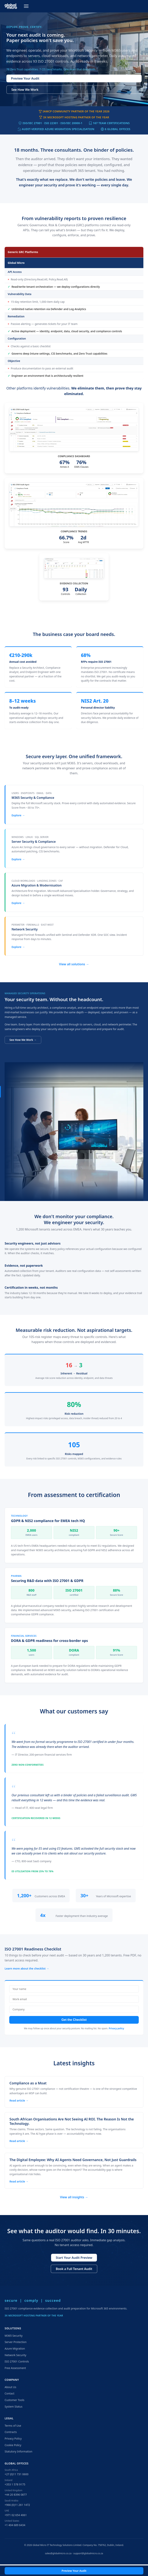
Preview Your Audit (74, 2571)
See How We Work (24, 89)
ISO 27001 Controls (17, 2361)
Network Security (15, 2355)
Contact (9, 2393)
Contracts (11, 2432)
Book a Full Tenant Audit (74, 2269)
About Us (10, 2387)
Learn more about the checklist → (27, 1968)
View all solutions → (74, 964)
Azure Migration (15, 2348)
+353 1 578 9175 (15, 2484)
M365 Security (14, 2335)
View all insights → (74, 2197)
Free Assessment (15, 2368)
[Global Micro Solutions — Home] (11, 6)
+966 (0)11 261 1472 (17, 2505)
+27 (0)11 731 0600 (16, 2474)
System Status (13, 2406)
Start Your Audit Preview (74, 2258)
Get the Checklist (74, 2019)
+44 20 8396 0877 (16, 2494)
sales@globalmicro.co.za (58, 2553)
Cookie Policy (13, 2445)
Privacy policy (116, 2028)
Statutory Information (18, 2451)
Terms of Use (13, 2425)
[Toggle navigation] (26, 6)
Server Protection (16, 2342)
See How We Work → (22, 1040)
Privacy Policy (13, 2438)
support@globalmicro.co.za (88, 2553)
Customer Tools (14, 2400)
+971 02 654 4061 (16, 2515)
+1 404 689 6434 (15, 2525)
